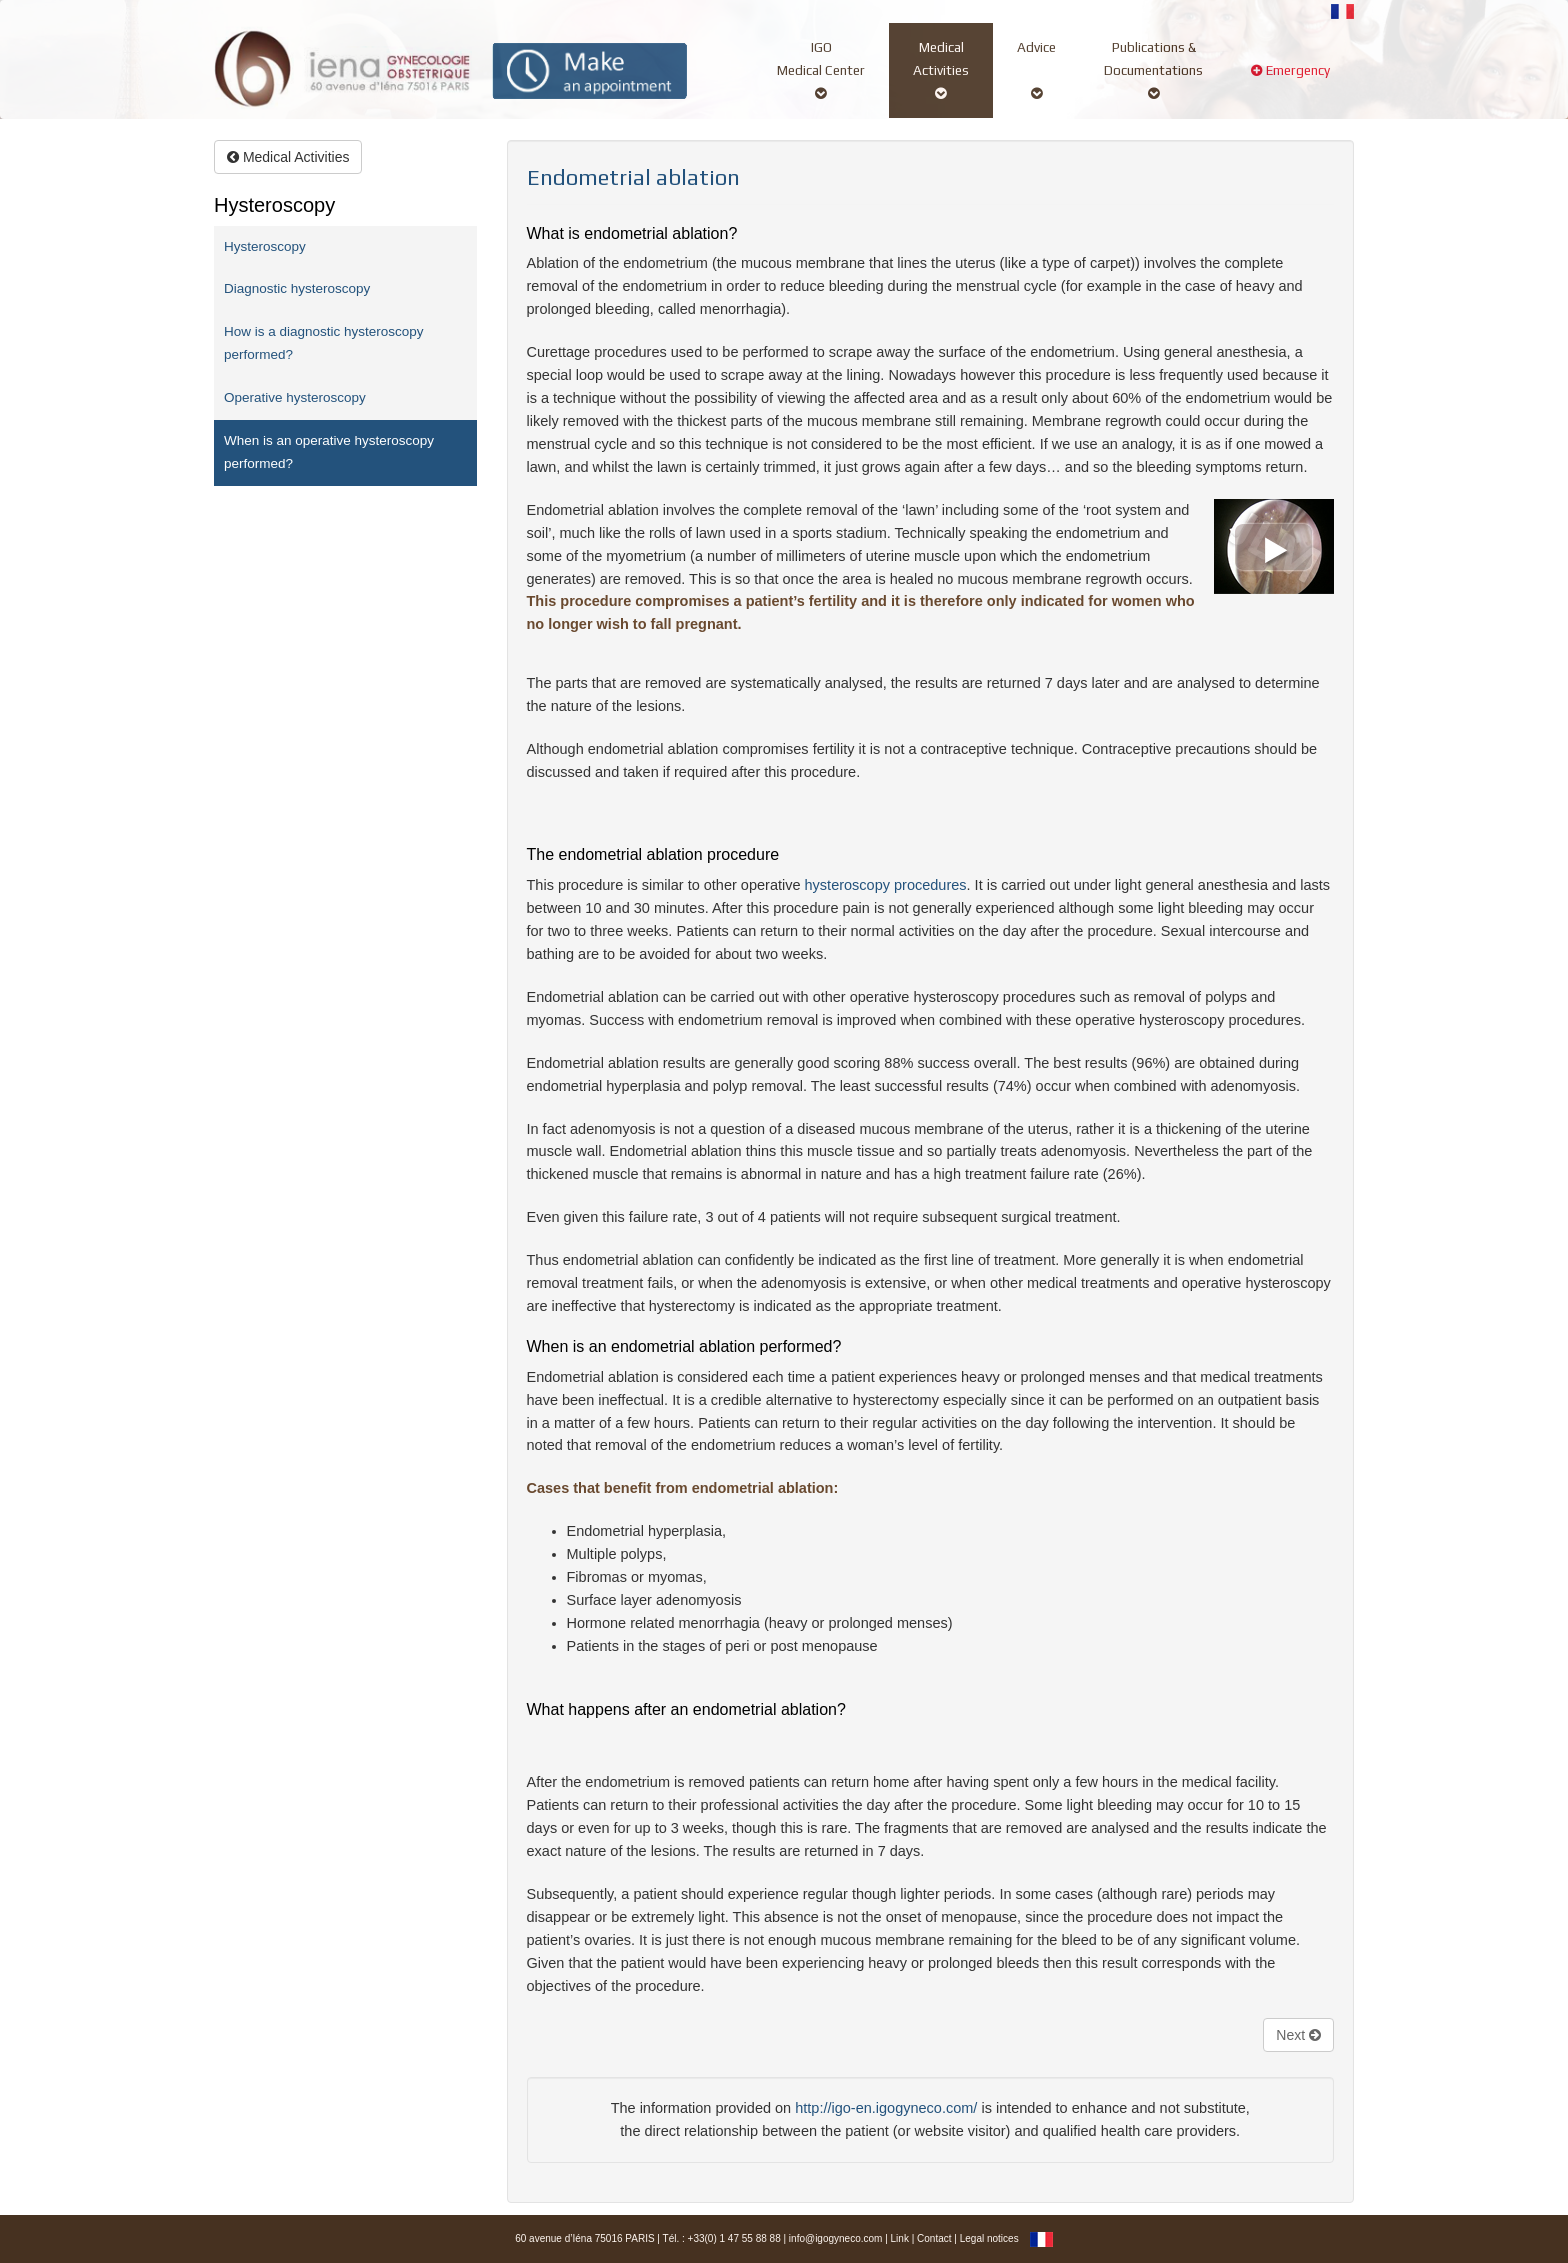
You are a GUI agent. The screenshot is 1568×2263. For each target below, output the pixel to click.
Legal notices (989, 2238)
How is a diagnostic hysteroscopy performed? (324, 343)
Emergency (1290, 81)
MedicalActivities (941, 70)
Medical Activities (288, 157)
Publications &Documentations (1153, 70)
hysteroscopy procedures (886, 885)
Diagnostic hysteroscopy (297, 288)
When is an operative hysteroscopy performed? (329, 452)
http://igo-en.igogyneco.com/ (886, 2108)
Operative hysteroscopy (295, 397)
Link (900, 2238)
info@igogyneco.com (836, 2238)
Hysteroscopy (265, 246)
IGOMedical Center (821, 70)
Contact (934, 2238)
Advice (1036, 70)
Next (1298, 2035)
